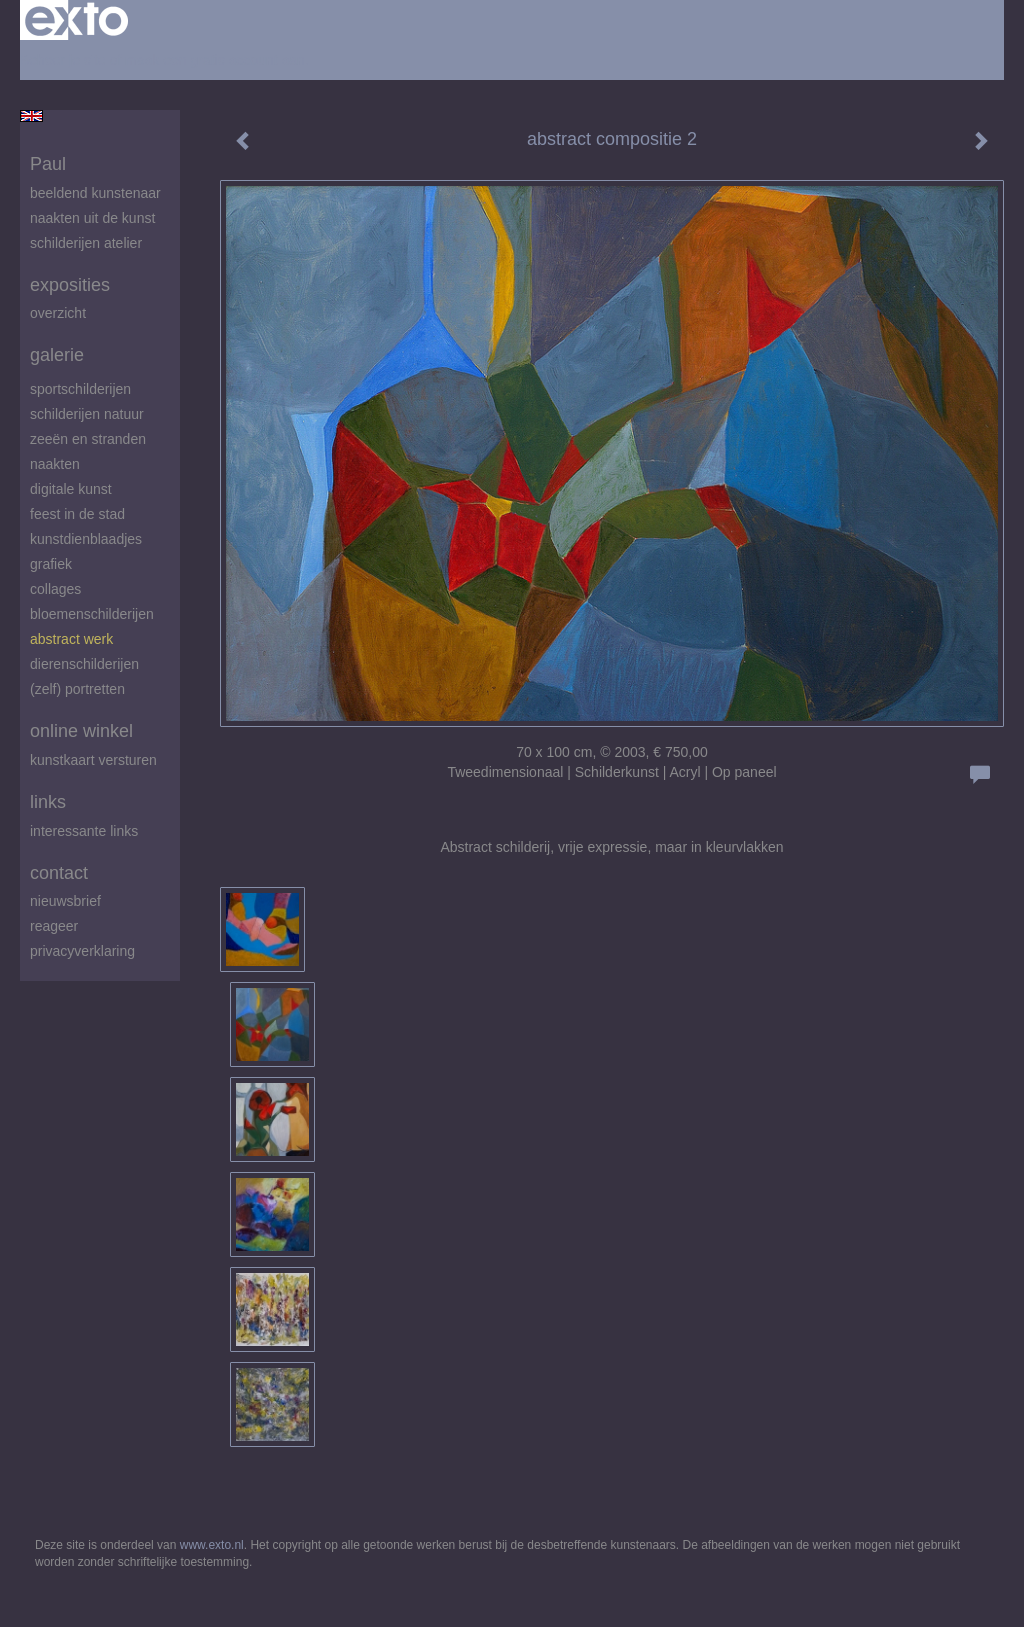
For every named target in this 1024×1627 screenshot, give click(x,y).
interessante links (84, 831)
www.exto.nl (212, 1545)
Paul (48, 164)
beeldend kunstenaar (95, 193)
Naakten (55, 464)
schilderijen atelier (86, 243)
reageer (54, 926)
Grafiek (51, 564)
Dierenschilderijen (84, 664)
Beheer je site (63, 60)
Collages (55, 589)
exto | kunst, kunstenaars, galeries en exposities (76, 20)
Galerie (57, 355)
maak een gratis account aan (215, 60)
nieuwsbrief (65, 901)
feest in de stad (77, 514)
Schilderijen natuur (87, 414)
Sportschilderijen (80, 389)
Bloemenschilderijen (92, 614)
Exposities (70, 285)
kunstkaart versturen (93, 760)
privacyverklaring (82, 951)
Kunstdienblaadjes (86, 539)
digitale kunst (71, 489)
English (31, 116)
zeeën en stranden (88, 439)
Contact (59, 873)
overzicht (58, 313)
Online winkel (81, 731)
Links (48, 802)
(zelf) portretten (77, 689)
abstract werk (71, 639)
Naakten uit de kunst (92, 218)
